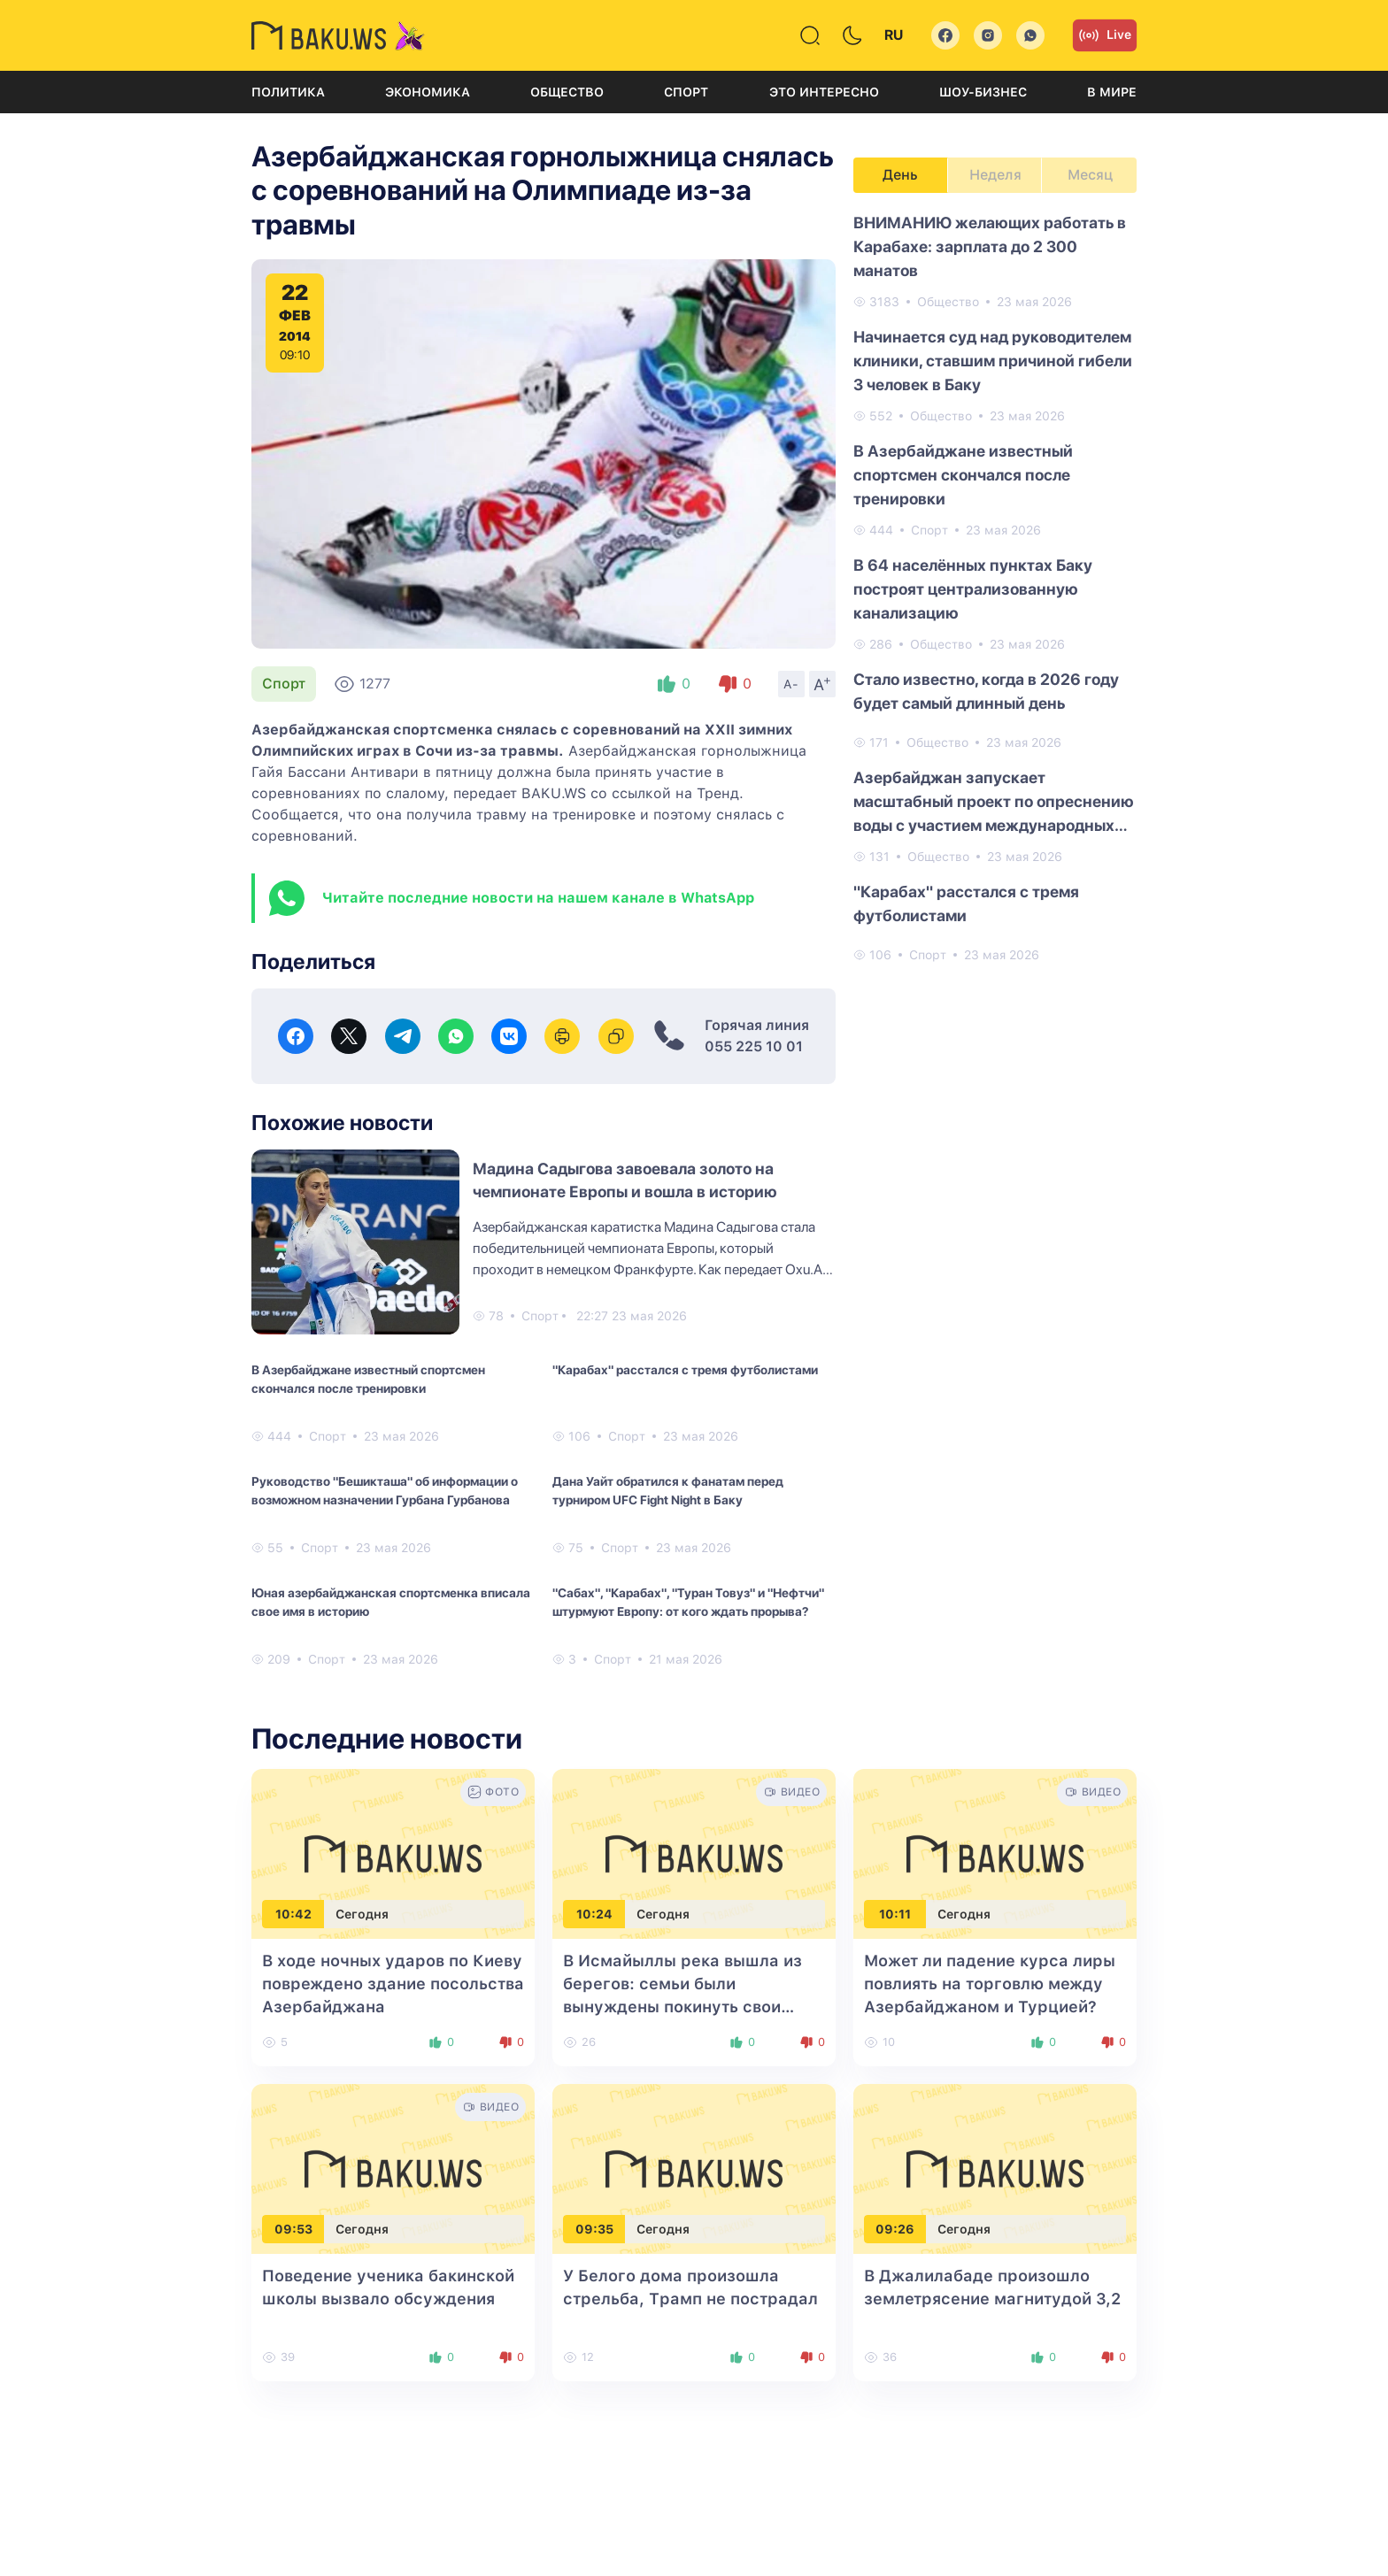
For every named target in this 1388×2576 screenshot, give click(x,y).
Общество (567, 92)
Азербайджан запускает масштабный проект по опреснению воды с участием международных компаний (993, 802)
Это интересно (824, 92)
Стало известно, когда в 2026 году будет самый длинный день (986, 691)
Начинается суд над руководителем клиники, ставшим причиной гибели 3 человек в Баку (992, 360)
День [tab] (900, 174)
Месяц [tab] (1090, 174)
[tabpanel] (995, 588)
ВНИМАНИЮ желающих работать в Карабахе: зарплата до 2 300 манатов (989, 246)
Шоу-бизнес (983, 92)
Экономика (427, 92)
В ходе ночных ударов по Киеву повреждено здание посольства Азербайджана (393, 1983)
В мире (1112, 92)
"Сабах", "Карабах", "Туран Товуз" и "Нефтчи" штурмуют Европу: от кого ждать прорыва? (688, 1602)
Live (1104, 35)
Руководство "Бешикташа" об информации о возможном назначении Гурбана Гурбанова (384, 1490)
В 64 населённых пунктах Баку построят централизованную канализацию (972, 589)
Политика (288, 92)
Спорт (686, 92)
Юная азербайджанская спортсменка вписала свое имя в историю (390, 1602)
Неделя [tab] (995, 174)
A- (791, 684)
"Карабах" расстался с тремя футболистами (685, 1370)
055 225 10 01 (754, 1046)
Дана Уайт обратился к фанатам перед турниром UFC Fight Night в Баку (667, 1490)
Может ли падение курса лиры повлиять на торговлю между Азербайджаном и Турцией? (989, 1983)
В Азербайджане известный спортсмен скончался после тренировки (368, 1379)
